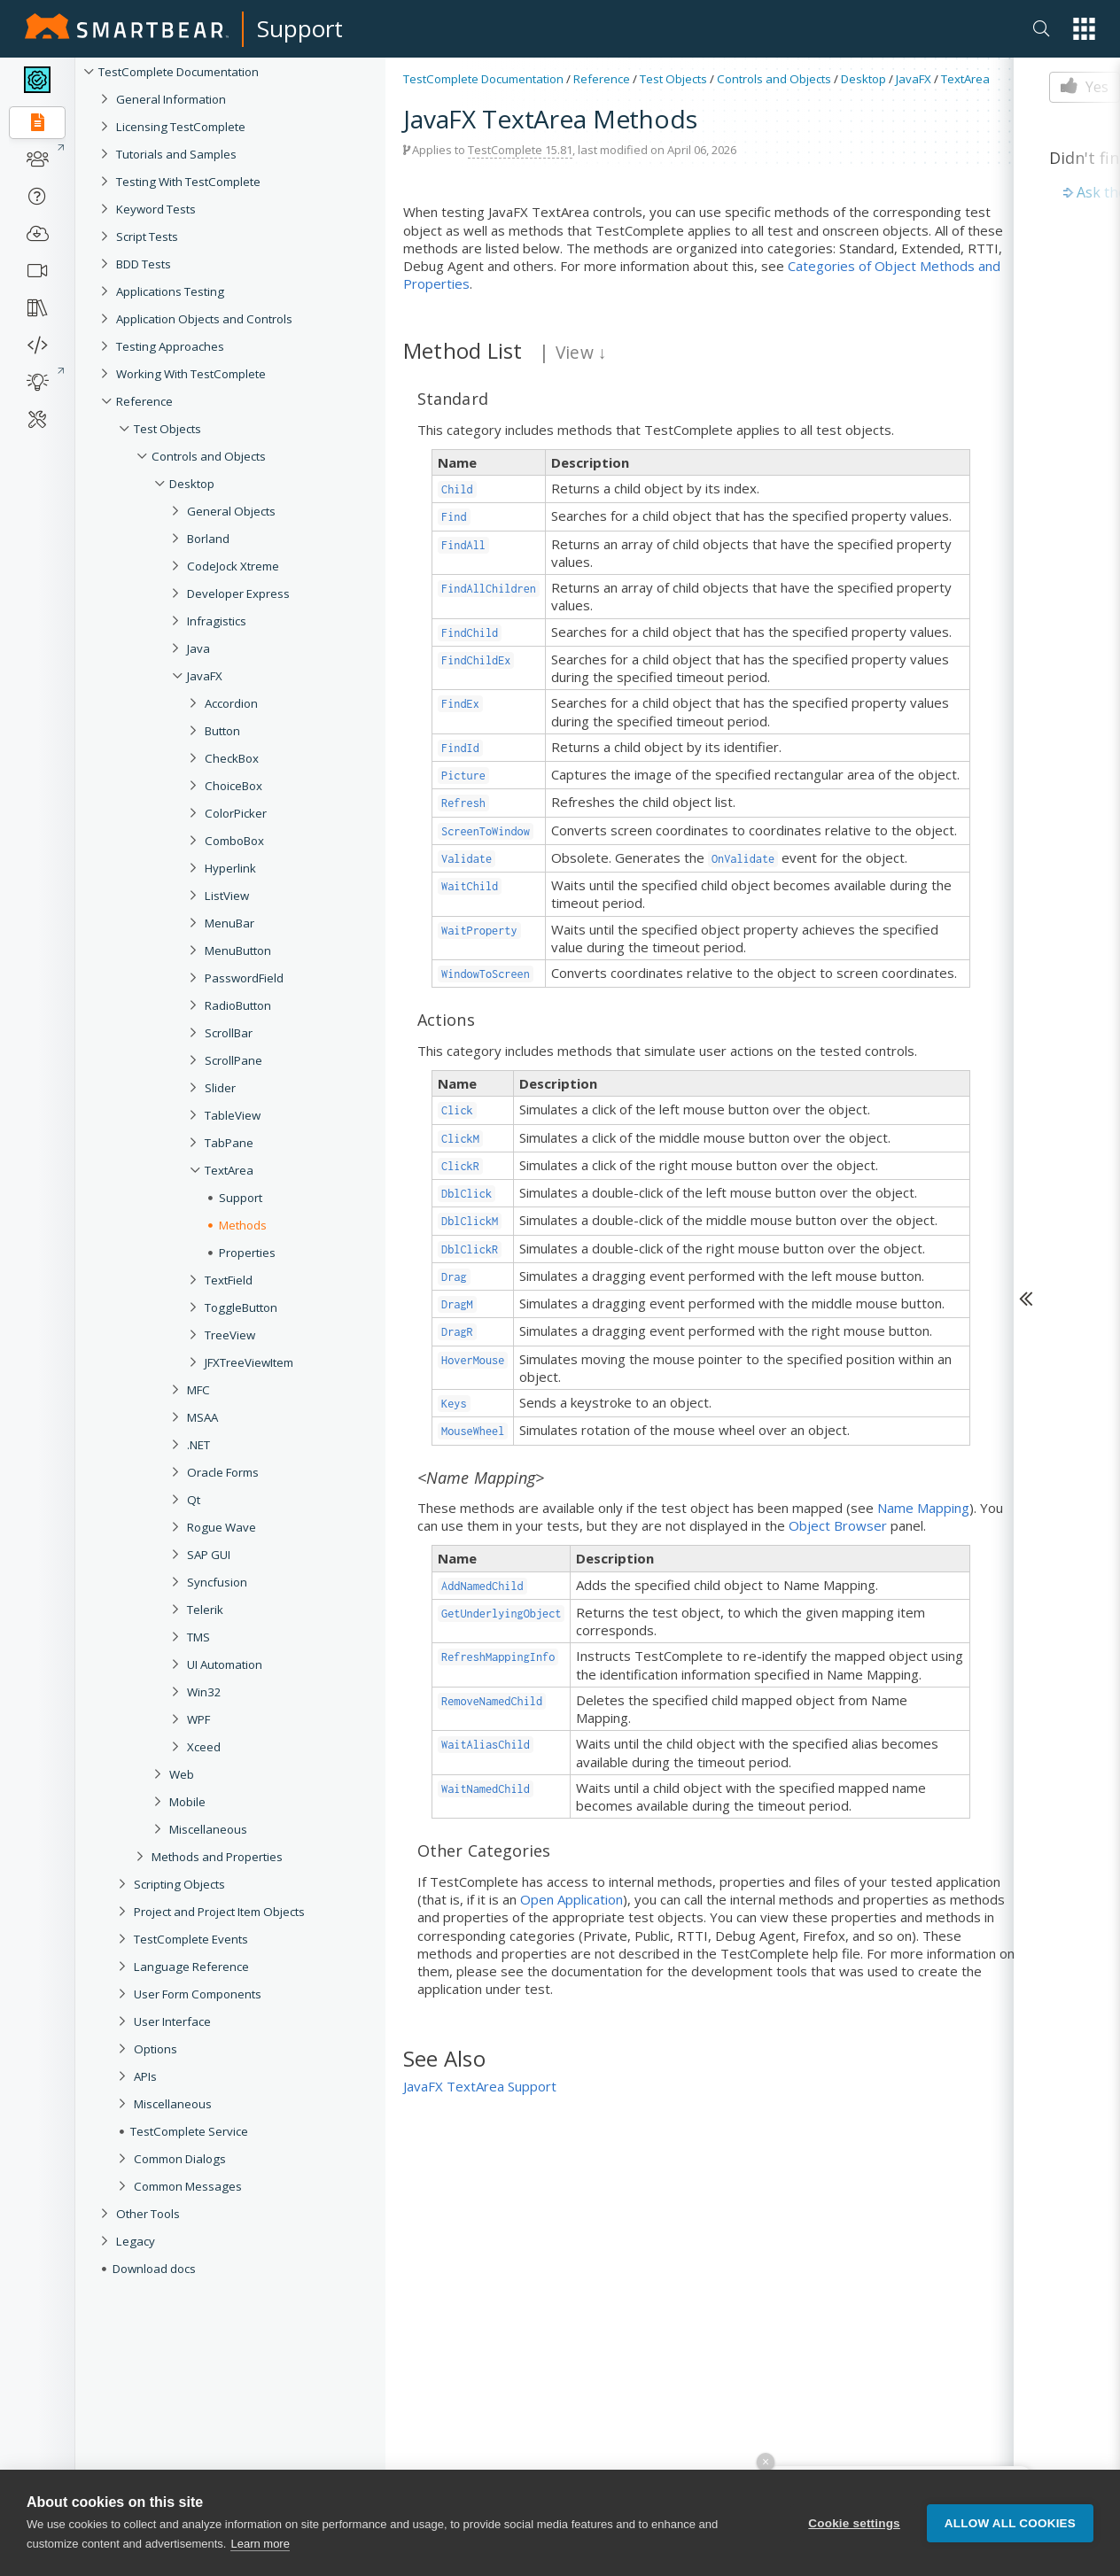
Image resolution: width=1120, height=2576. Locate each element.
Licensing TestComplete (180, 127)
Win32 (204, 1692)
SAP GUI (208, 1555)
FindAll (463, 545)
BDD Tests (143, 264)
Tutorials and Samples (176, 154)
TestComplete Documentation (178, 72)
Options (155, 2049)
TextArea (965, 79)
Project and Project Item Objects (219, 1912)
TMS (198, 1637)
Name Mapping (923, 1508)
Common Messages (188, 2186)
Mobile (187, 1802)
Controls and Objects (209, 456)
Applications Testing (170, 291)
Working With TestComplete (191, 374)
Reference (144, 401)
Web (181, 1774)
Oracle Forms (223, 1472)
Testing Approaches (170, 346)
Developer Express (238, 593)
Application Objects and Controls (204, 319)
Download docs (154, 2269)
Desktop (191, 484)
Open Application (571, 1899)
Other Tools (148, 2214)
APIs (145, 2076)
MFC (198, 1390)
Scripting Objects (179, 1884)
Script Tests (147, 236)
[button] (1084, 29)
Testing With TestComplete (188, 182)
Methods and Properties (217, 1857)
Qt (193, 1500)
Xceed (204, 1747)
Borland (208, 539)
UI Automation (224, 1664)
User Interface (172, 2021)
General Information (171, 99)
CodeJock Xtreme (233, 566)
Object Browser (838, 1525)
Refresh (463, 803)
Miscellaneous (208, 1829)
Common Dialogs (180, 2159)
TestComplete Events (191, 1939)
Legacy (135, 2241)
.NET (198, 1445)
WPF (198, 1719)
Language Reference (191, 1967)
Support (300, 28)
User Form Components (197, 1994)
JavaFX (204, 676)
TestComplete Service (189, 2131)
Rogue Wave (221, 1527)
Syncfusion (217, 1582)
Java (198, 648)
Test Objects (167, 429)
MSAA (202, 1417)
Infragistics (216, 621)
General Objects (231, 511)
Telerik (205, 1610)
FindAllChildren (488, 588)
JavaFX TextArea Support (479, 2086)
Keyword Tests (156, 209)
